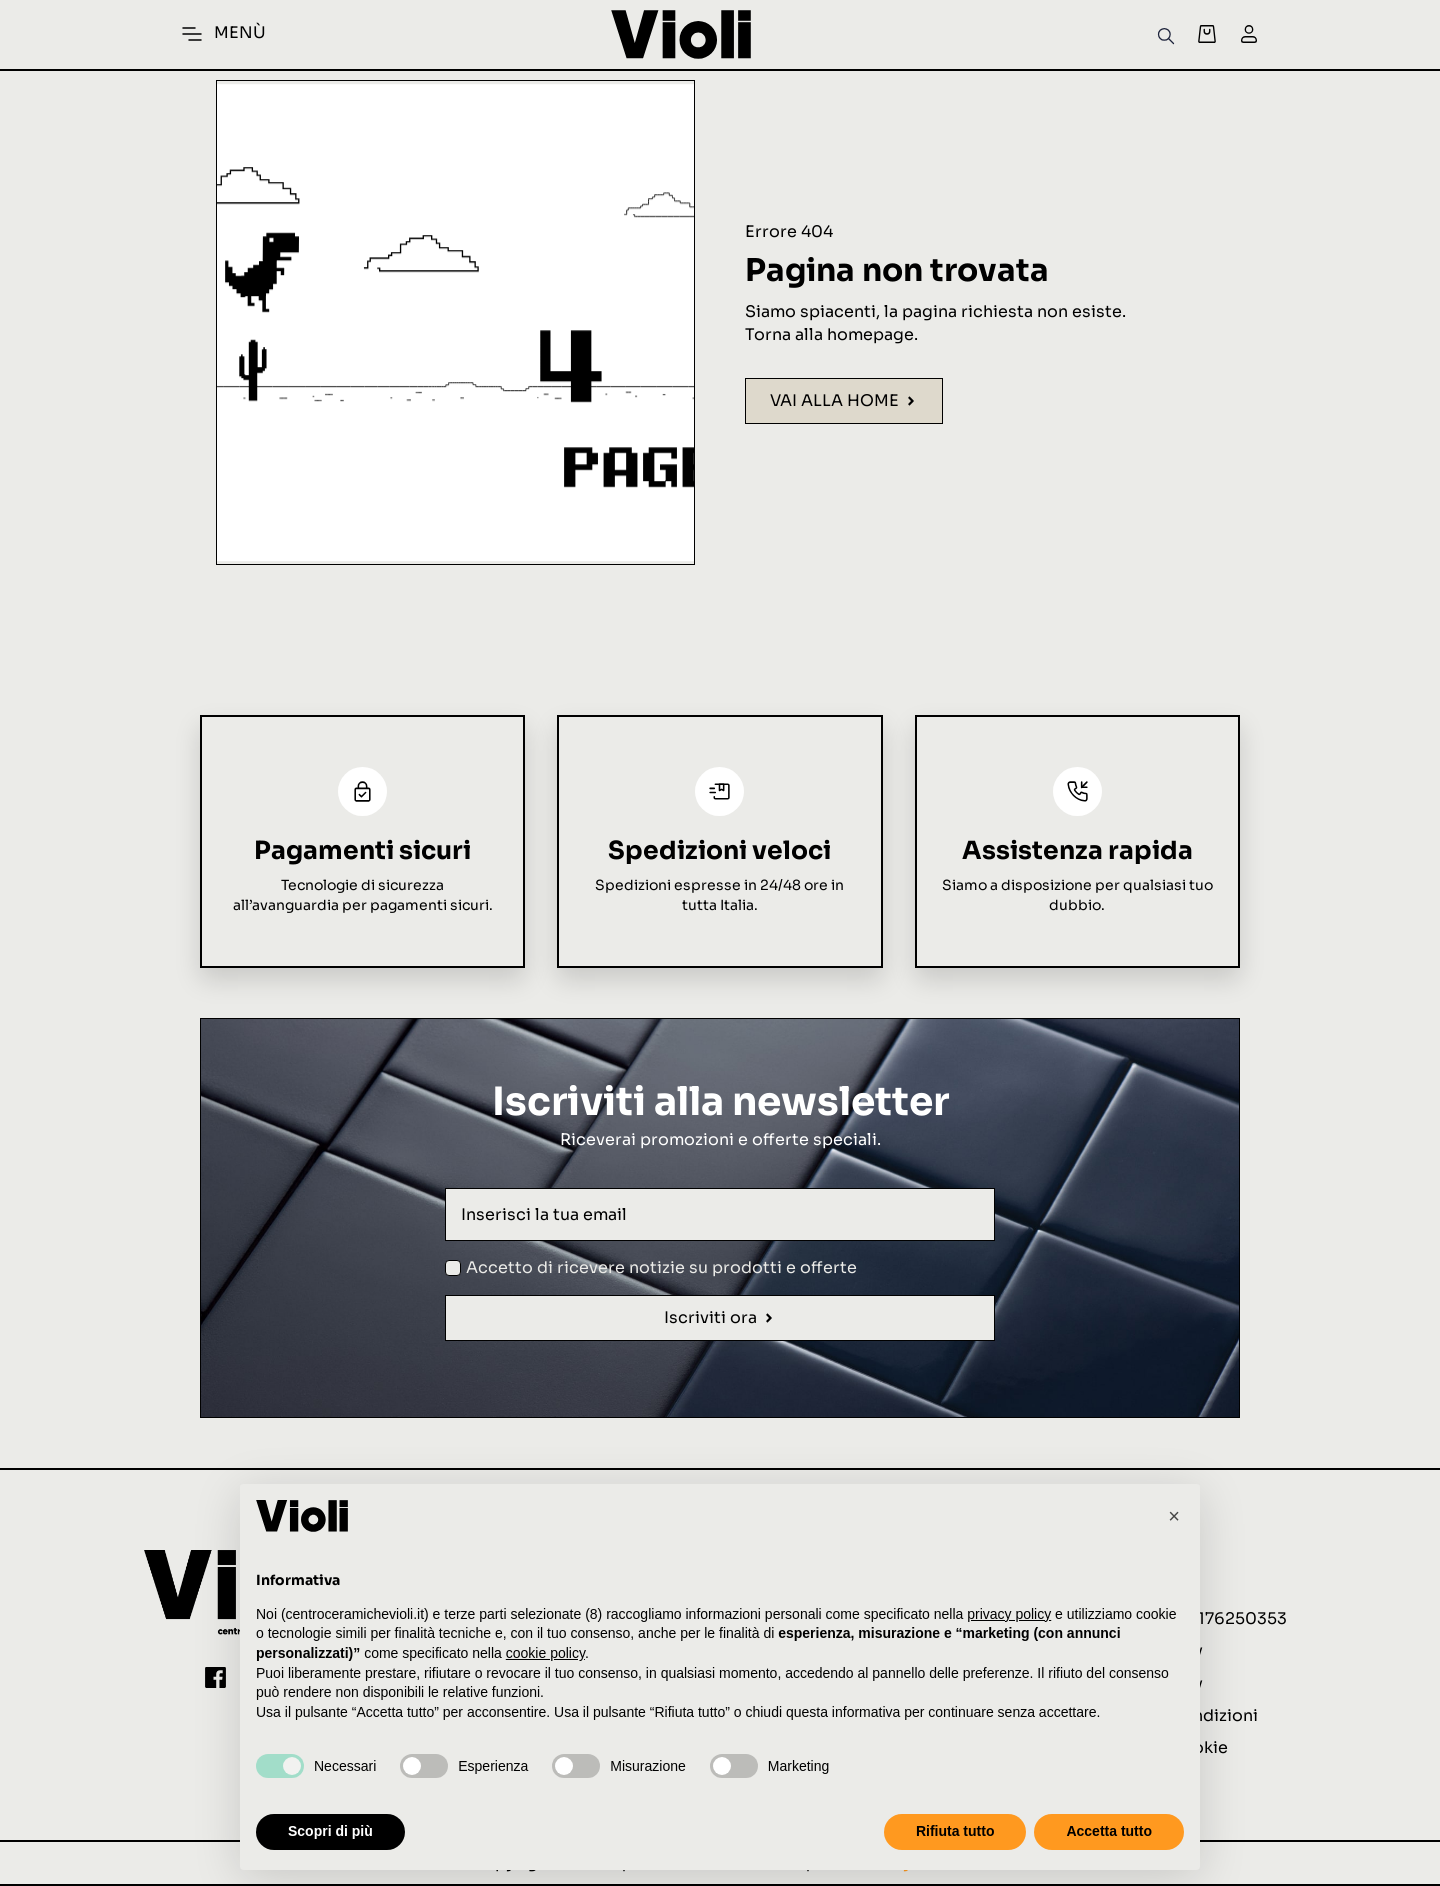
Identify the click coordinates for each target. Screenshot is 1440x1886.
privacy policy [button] (1009, 1614)
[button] (1174, 1516)
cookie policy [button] (545, 1653)
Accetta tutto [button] (1109, 1831)
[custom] (215, 1677)
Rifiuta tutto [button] (955, 1831)
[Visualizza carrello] (1207, 34)
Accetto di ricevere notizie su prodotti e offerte (661, 1267)
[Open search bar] (1166, 34)
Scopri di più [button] (330, 1831)
